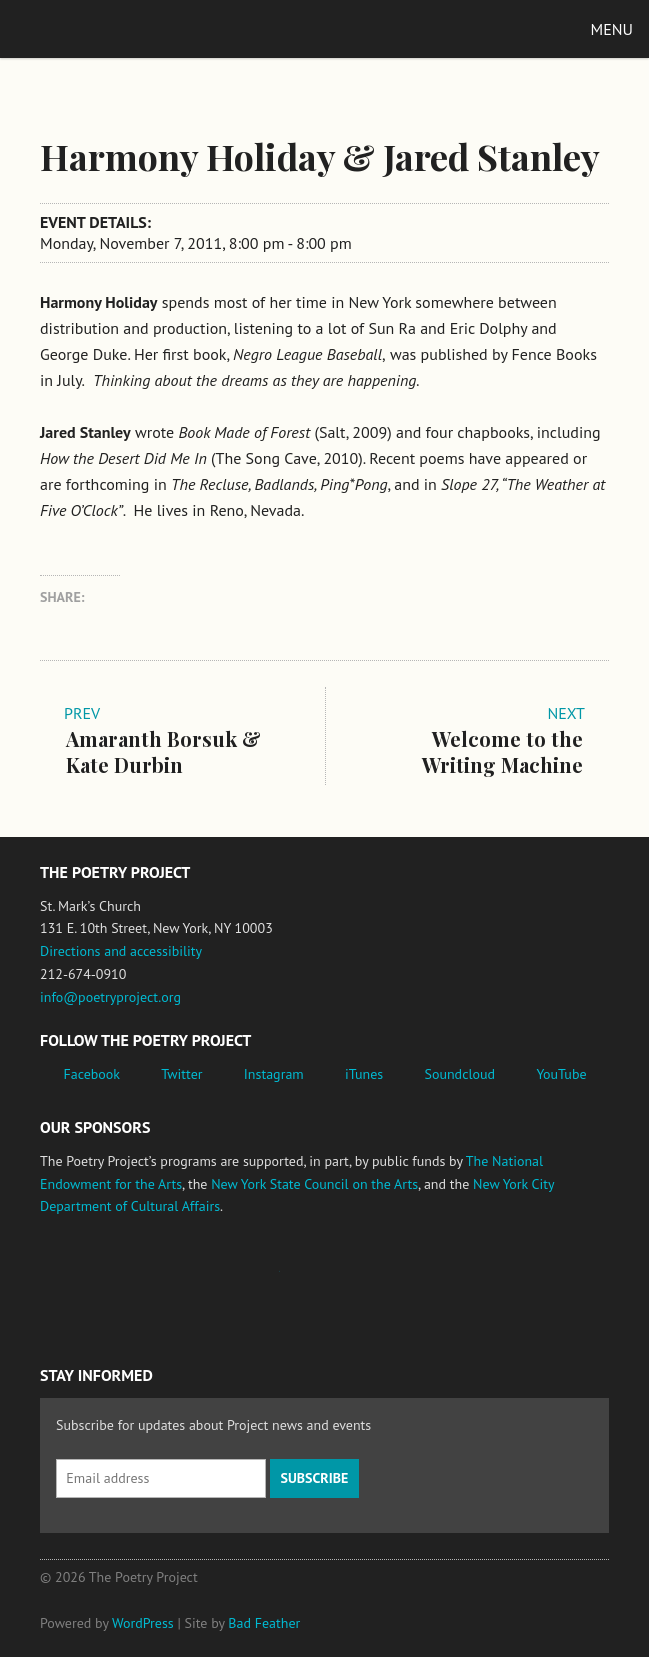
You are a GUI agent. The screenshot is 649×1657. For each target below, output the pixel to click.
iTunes (364, 1074)
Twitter (181, 1074)
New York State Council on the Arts (314, 1184)
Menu (612, 29)
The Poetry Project (109, 28)
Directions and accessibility (121, 951)
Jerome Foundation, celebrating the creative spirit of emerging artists (225, 1281)
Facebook (92, 1074)
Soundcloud (459, 1074)
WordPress (143, 1623)
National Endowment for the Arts (95, 1281)
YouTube (561, 1074)
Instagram (274, 1074)
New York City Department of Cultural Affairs (441, 1281)
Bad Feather (264, 1623)
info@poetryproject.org (110, 997)
